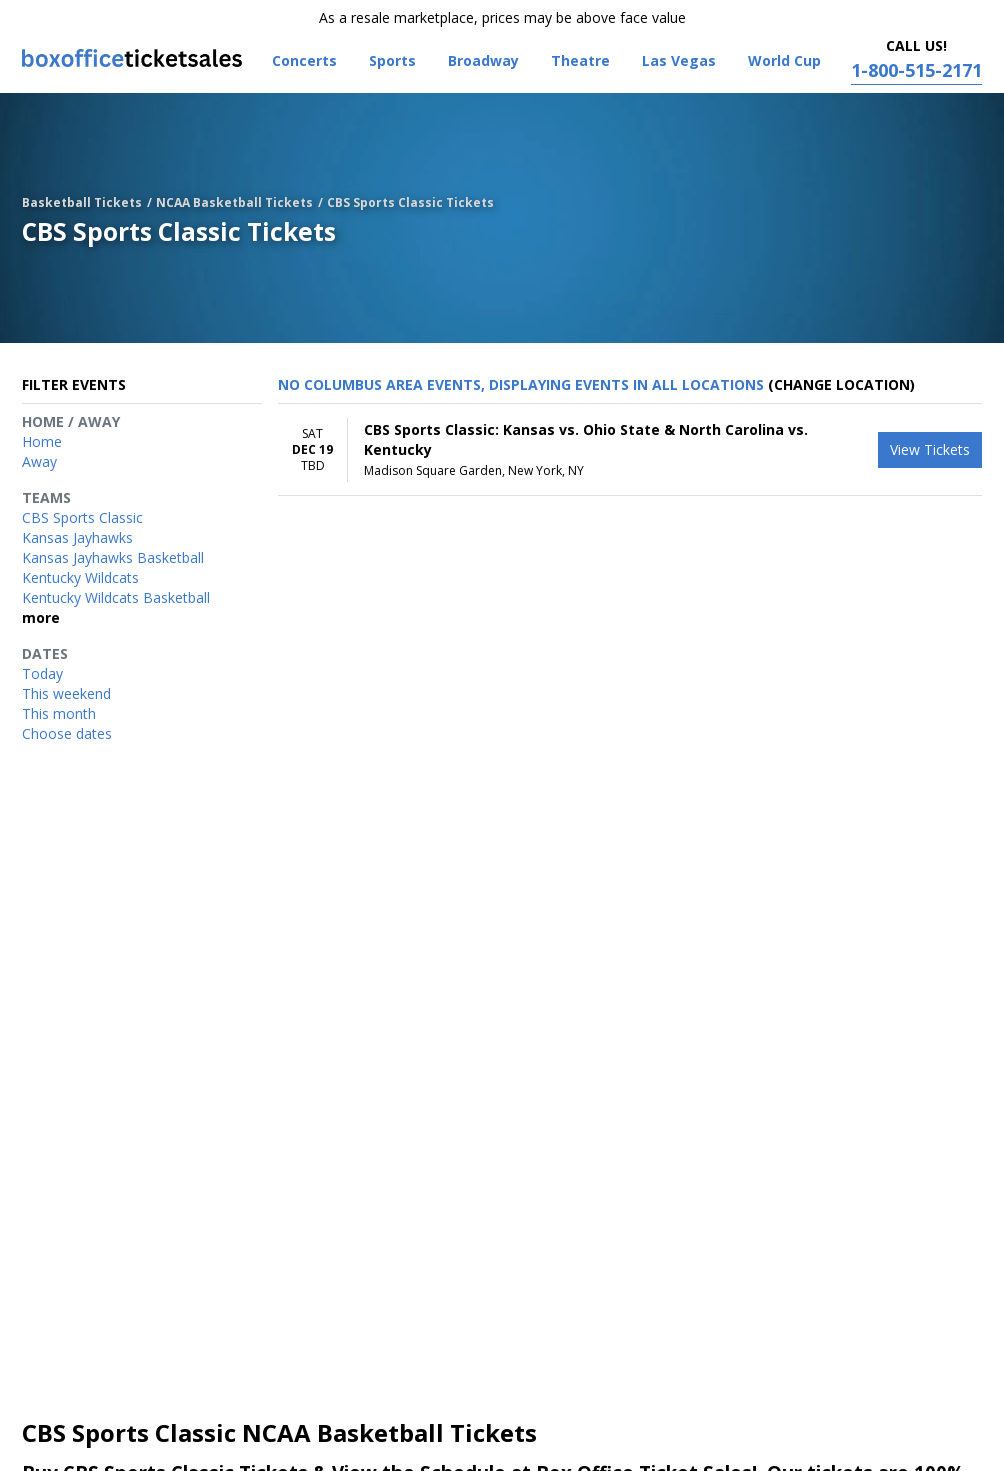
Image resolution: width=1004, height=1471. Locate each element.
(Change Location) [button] (841, 384)
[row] (630, 450)
